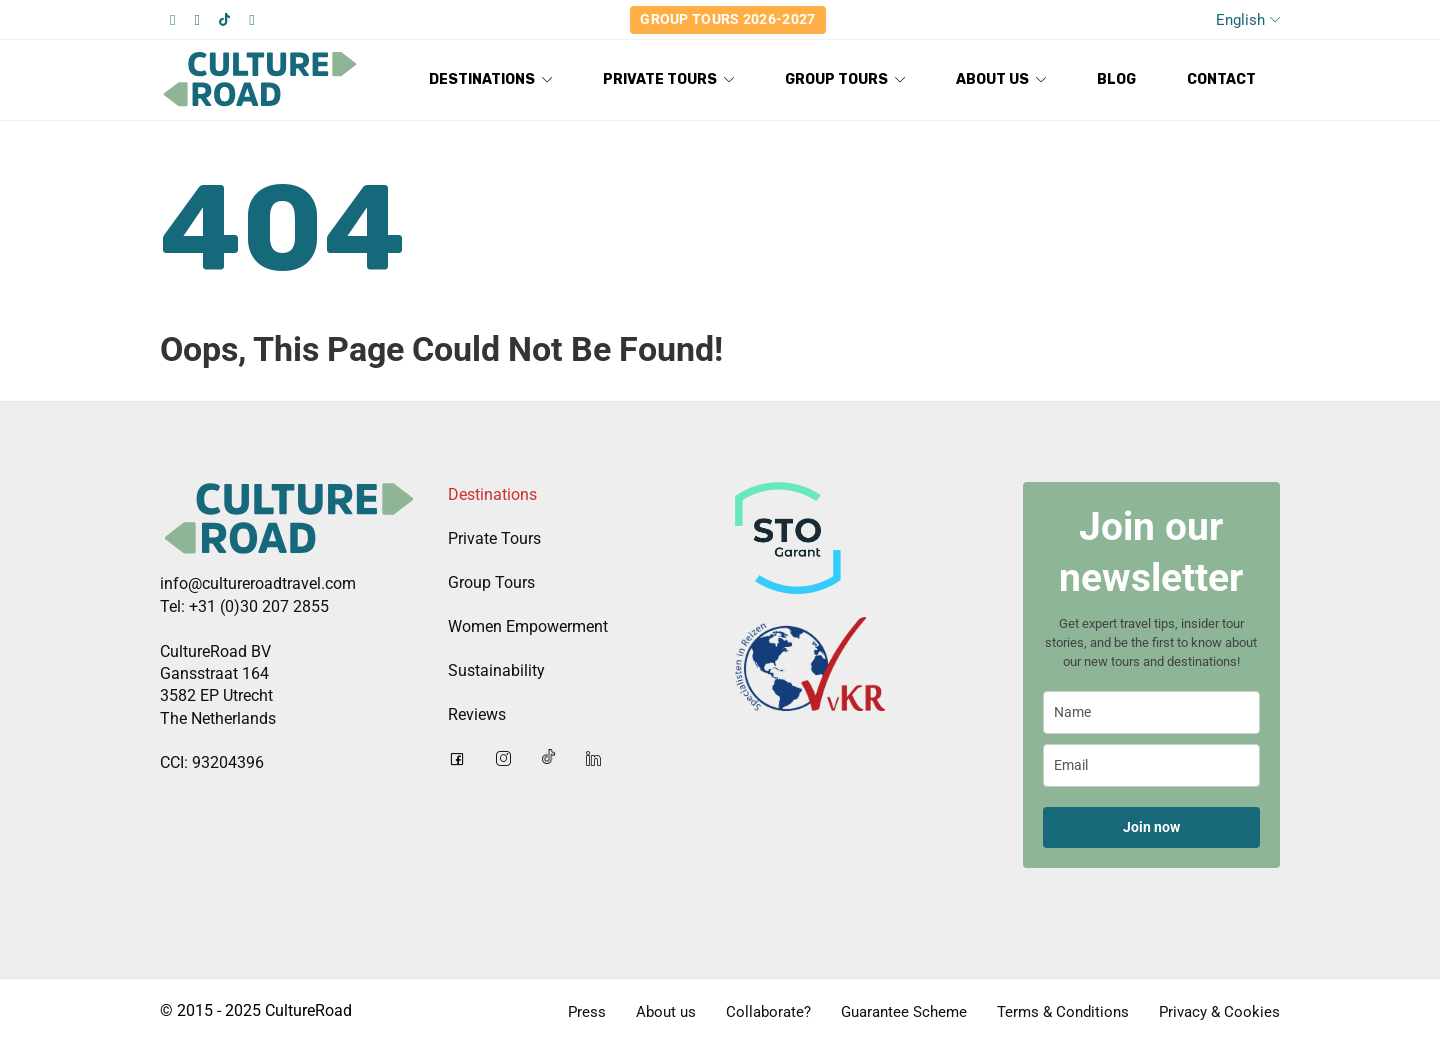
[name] (1152, 712)
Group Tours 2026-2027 (727, 19)
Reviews (477, 714)
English (1240, 20)
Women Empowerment (528, 626)
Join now (1151, 827)
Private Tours (494, 538)
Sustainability (496, 670)
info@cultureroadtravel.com (258, 583)
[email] (1152, 765)
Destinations (492, 494)
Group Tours (491, 582)
